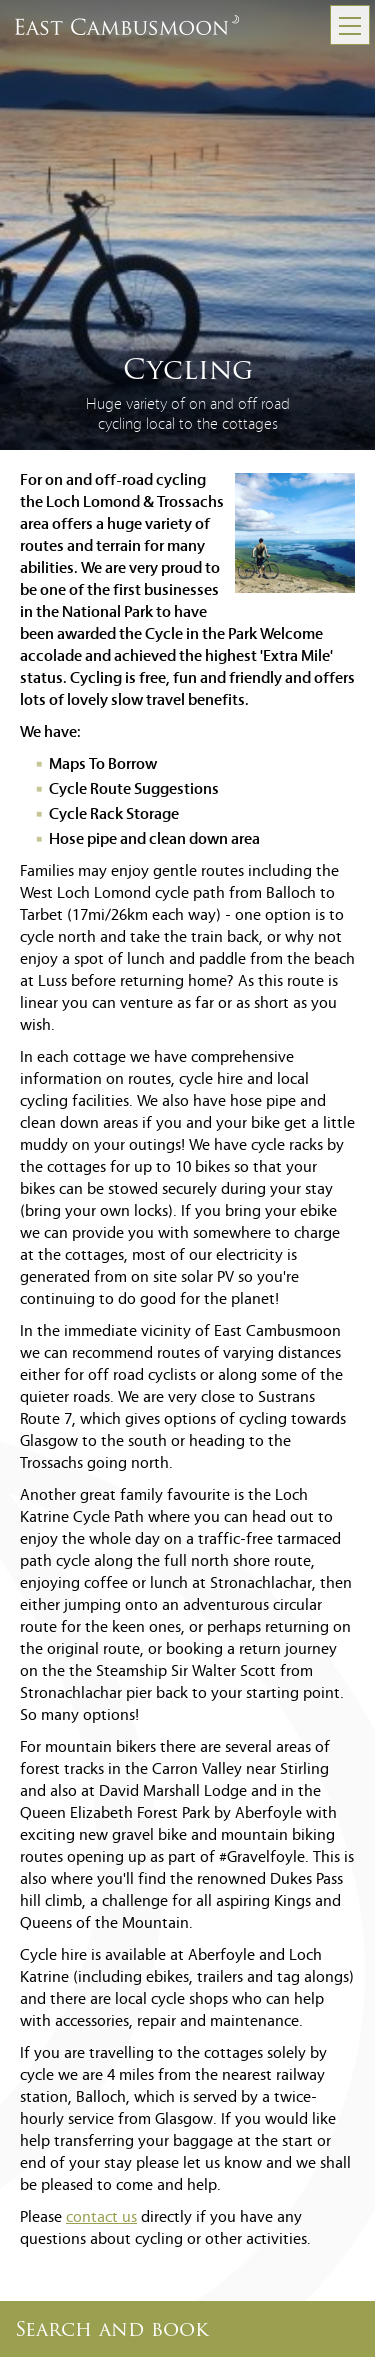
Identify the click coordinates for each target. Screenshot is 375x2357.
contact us (101, 2218)
